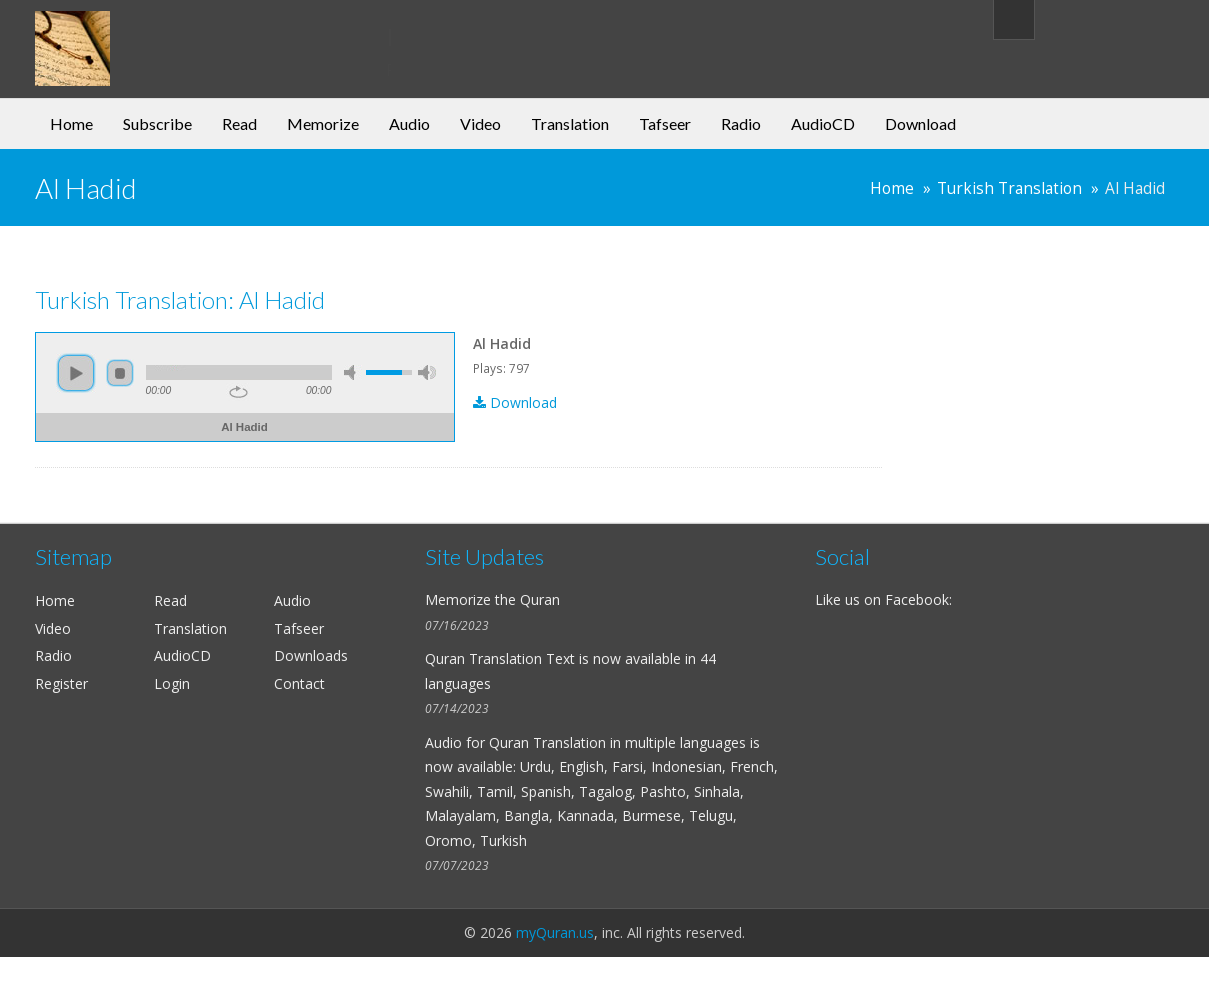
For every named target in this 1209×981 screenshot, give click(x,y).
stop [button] (120, 373)
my (197, 34)
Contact (299, 683)
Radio (741, 123)
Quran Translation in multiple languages (617, 742)
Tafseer (665, 123)
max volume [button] (427, 372)
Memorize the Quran (492, 599)
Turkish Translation (1009, 188)
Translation (570, 123)
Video (480, 123)
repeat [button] (238, 392)
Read (239, 123)
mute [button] (353, 372)
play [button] (76, 373)
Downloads (311, 655)
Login (172, 683)
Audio (409, 123)
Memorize (323, 123)
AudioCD (823, 123)
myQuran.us (555, 932)
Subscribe (157, 123)
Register (61, 683)
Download (920, 123)
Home (71, 123)
